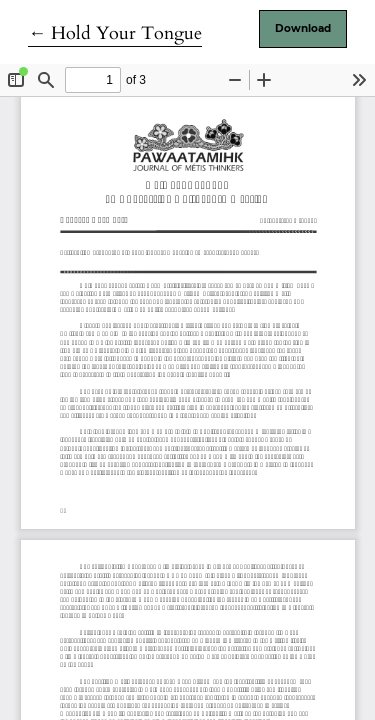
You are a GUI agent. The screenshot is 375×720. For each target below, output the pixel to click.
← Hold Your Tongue (115, 33)
